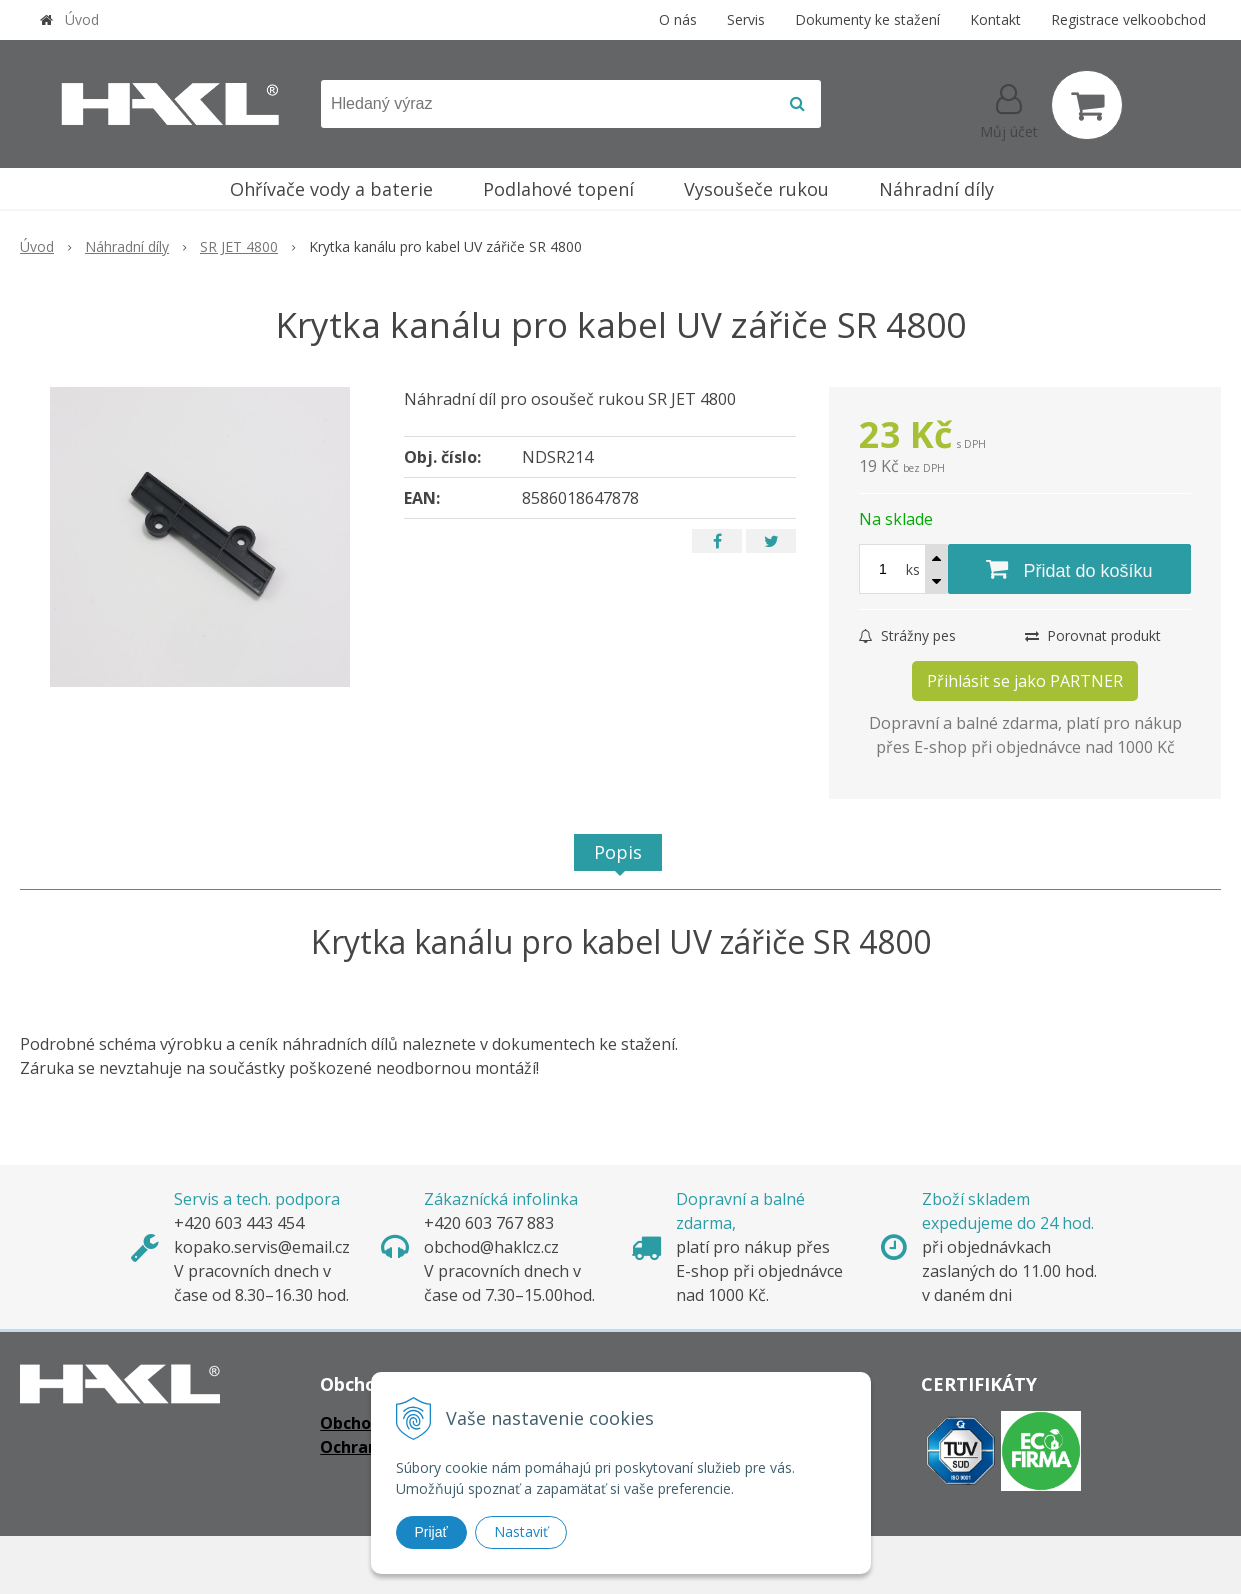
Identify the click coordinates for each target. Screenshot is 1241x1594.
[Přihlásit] (1009, 109)
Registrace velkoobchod (1128, 19)
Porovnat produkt (1093, 635)
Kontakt (995, 19)
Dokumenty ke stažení (867, 19)
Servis (746, 19)
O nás (678, 19)
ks (913, 569)
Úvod (82, 19)
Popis (618, 852)
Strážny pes (907, 635)
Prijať (431, 1532)
